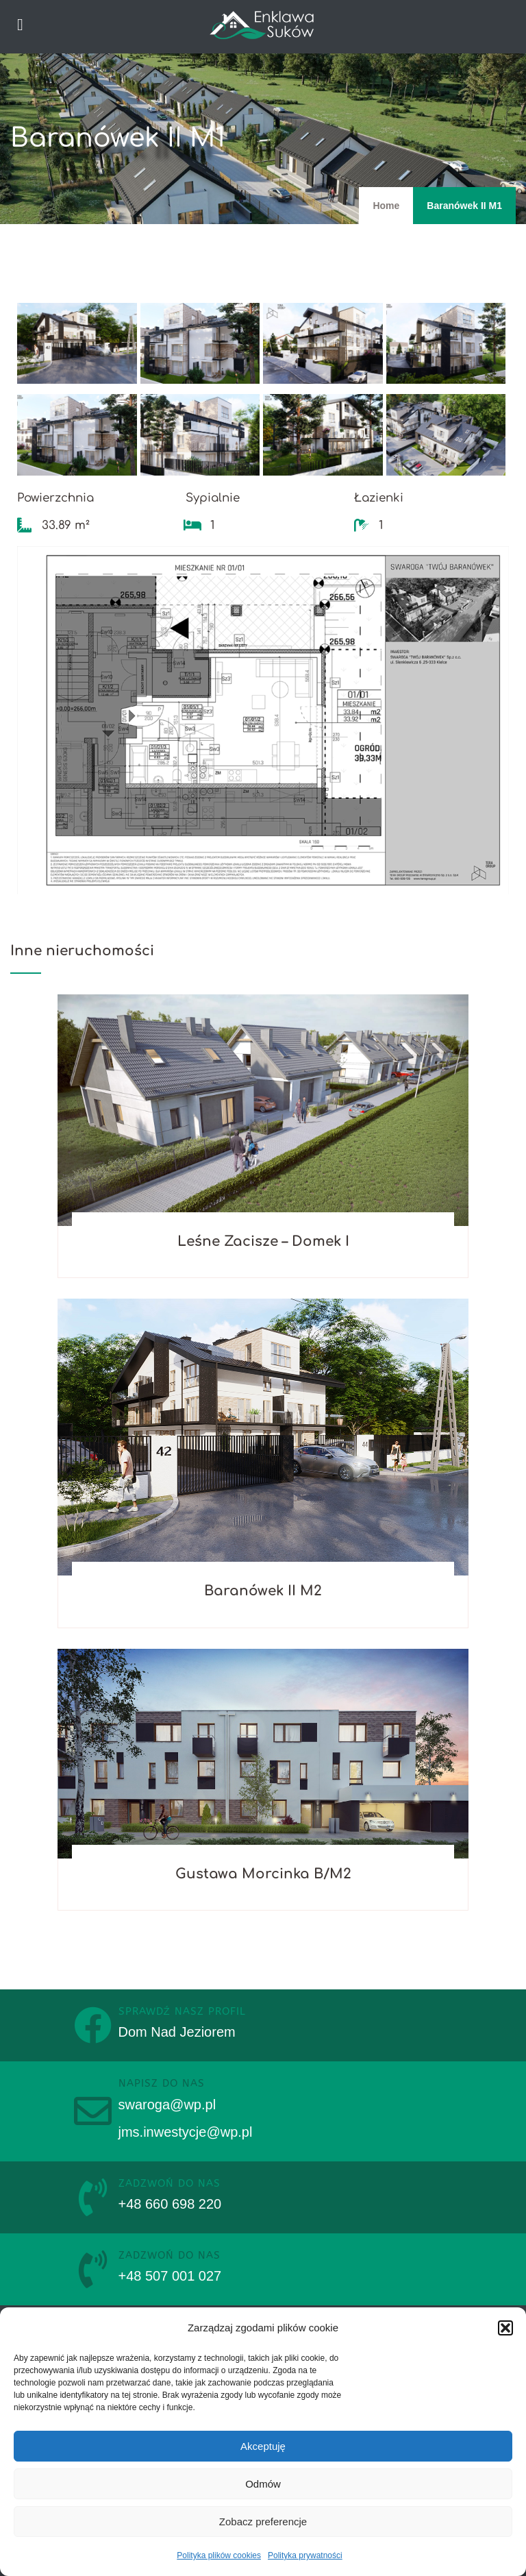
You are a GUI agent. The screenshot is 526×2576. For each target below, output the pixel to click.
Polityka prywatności (305, 2555)
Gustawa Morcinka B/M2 (263, 1874)
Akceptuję (263, 2446)
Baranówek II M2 (263, 1591)
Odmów (263, 2484)
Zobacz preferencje (263, 2521)
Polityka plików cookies (219, 2555)
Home (386, 205)
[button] (505, 2328)
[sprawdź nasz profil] (93, 2025)
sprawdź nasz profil (182, 2011)
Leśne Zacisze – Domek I (263, 1241)
